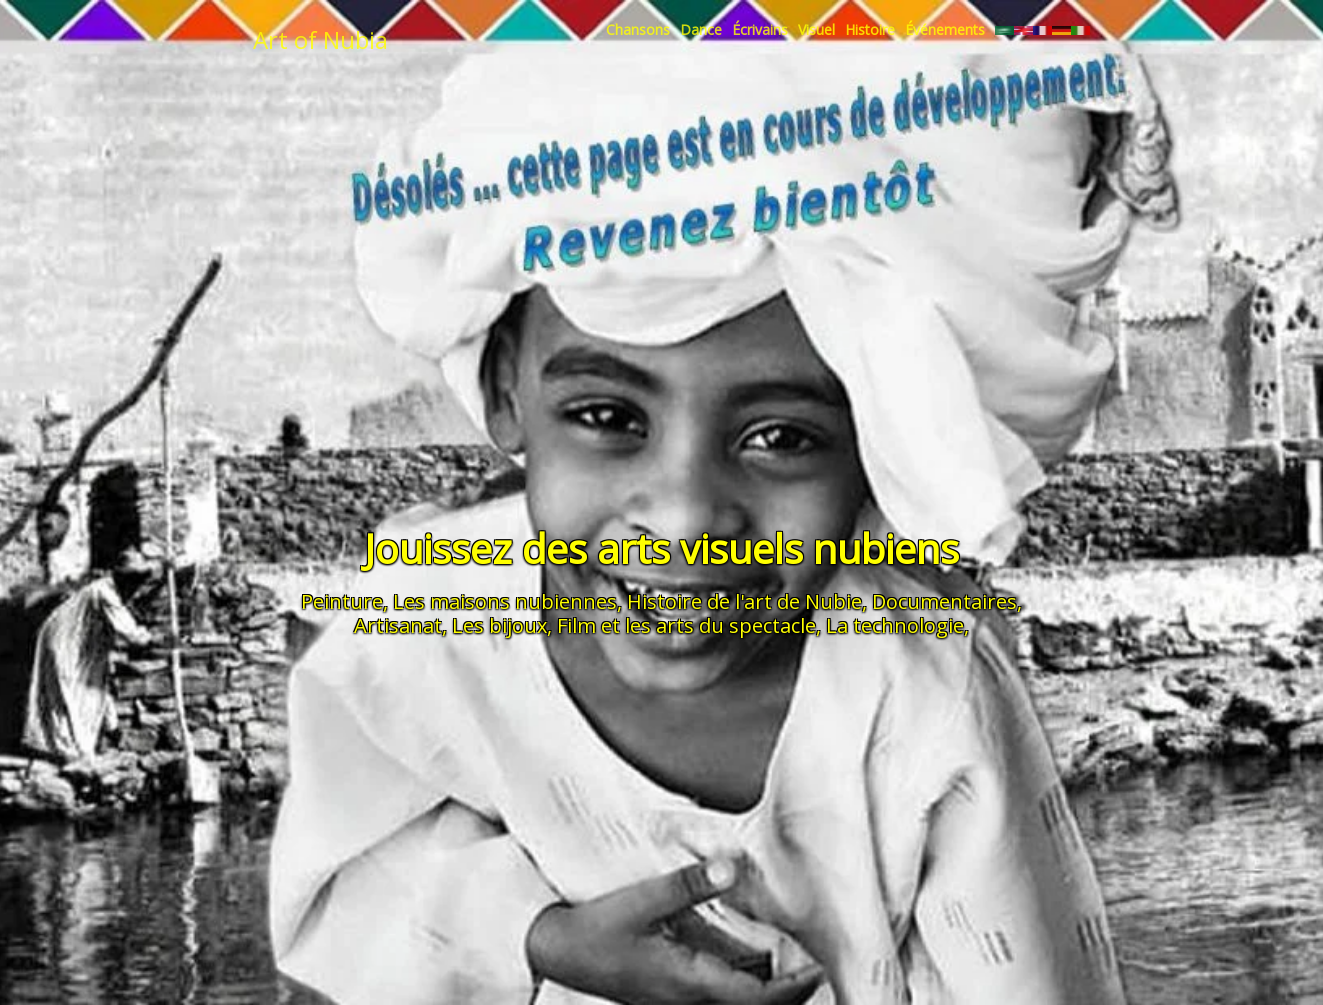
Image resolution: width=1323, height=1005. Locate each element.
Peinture (342, 601)
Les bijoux (499, 625)
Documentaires (944, 601)
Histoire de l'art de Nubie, (747, 601)
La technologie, (897, 625)
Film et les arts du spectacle (686, 625)
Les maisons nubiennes (505, 601)
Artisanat (398, 625)
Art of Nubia (320, 39)
